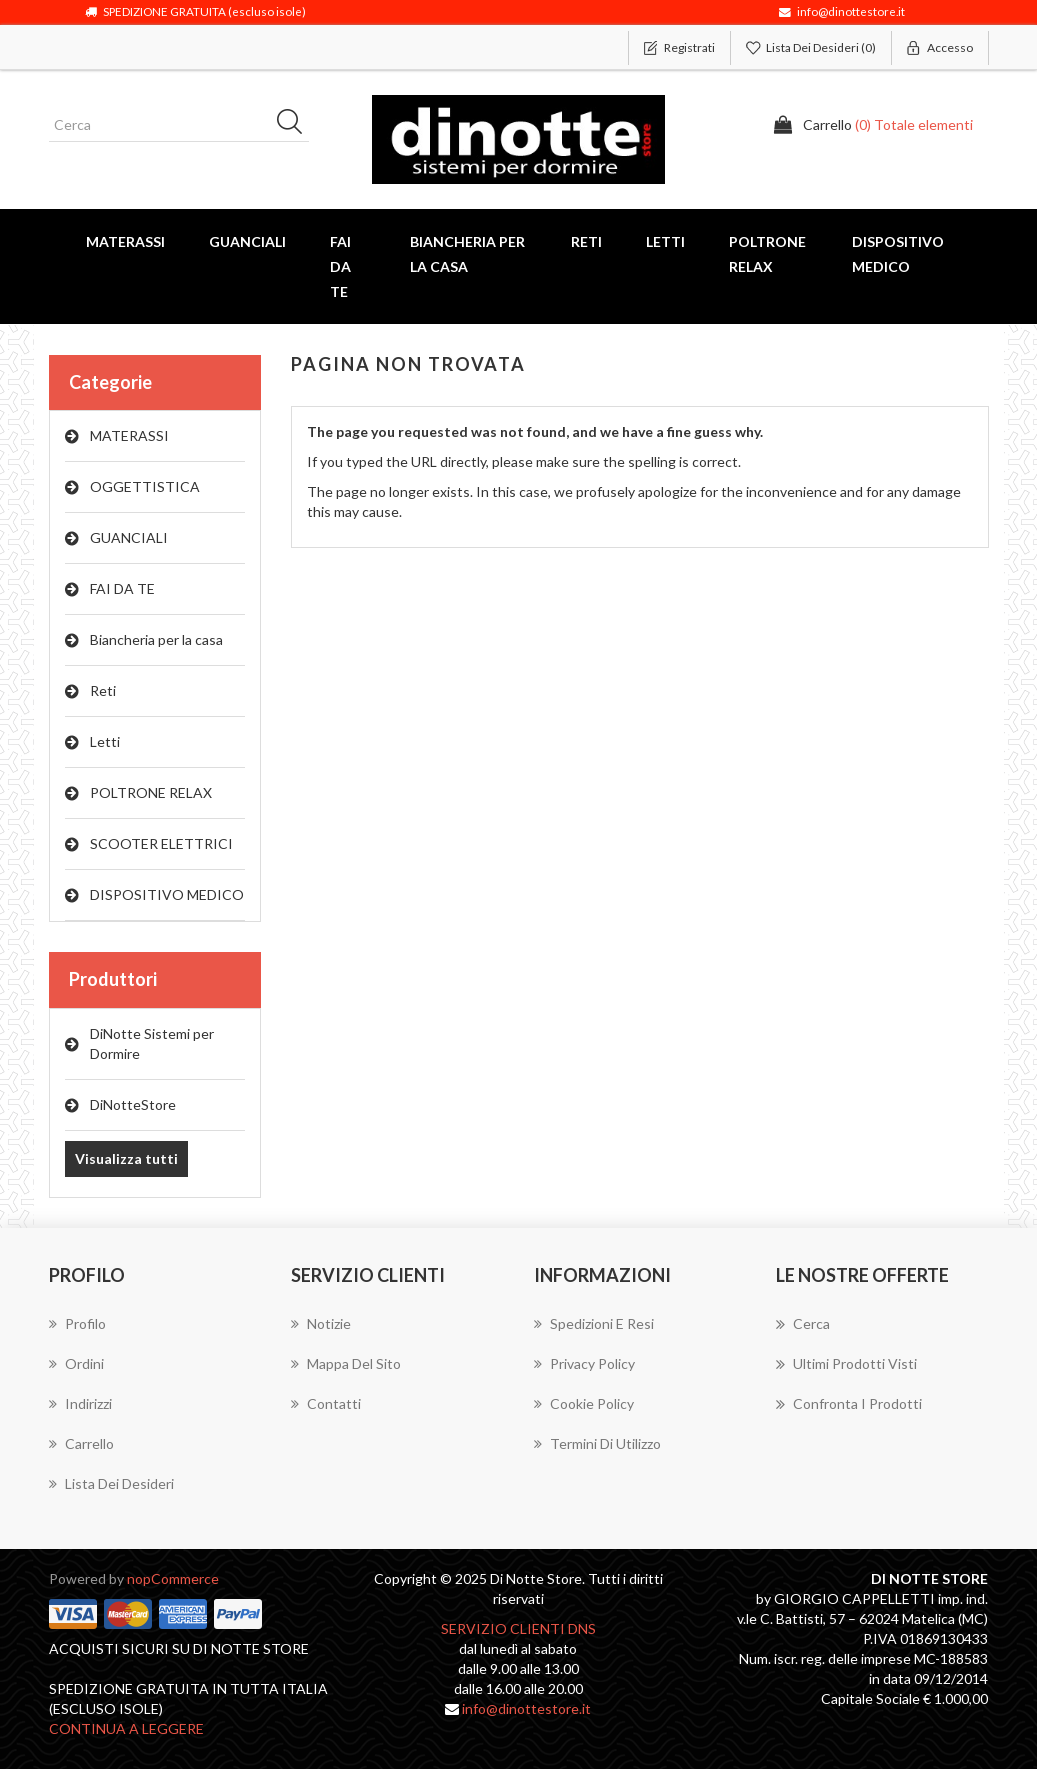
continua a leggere (126, 1728)
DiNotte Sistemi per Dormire (152, 1043)
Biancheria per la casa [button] (467, 254)
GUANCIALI (129, 537)
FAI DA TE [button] (340, 266)
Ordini (76, 1363)
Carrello (81, 1443)
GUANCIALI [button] (247, 241)
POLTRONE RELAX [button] (767, 254)
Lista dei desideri (111, 1483)
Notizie (321, 1323)
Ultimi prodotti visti (846, 1364)
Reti (103, 690)
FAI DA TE (122, 588)
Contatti (326, 1403)
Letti (105, 741)
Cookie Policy (584, 1403)
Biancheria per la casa (156, 639)
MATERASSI (129, 435)
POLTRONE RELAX (151, 792)
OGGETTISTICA (145, 486)
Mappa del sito (346, 1363)
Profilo (77, 1323)
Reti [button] (586, 241)
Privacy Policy (584, 1363)
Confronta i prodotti (849, 1404)
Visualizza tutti (126, 1158)
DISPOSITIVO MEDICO (167, 894)
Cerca (803, 1324)
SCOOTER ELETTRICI (161, 843)
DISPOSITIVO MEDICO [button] (898, 254)
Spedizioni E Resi (594, 1323)
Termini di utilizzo (597, 1443)
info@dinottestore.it (526, 1708)
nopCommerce (173, 1578)
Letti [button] (665, 241)
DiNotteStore (133, 1104)
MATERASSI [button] (125, 241)
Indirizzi (80, 1403)
